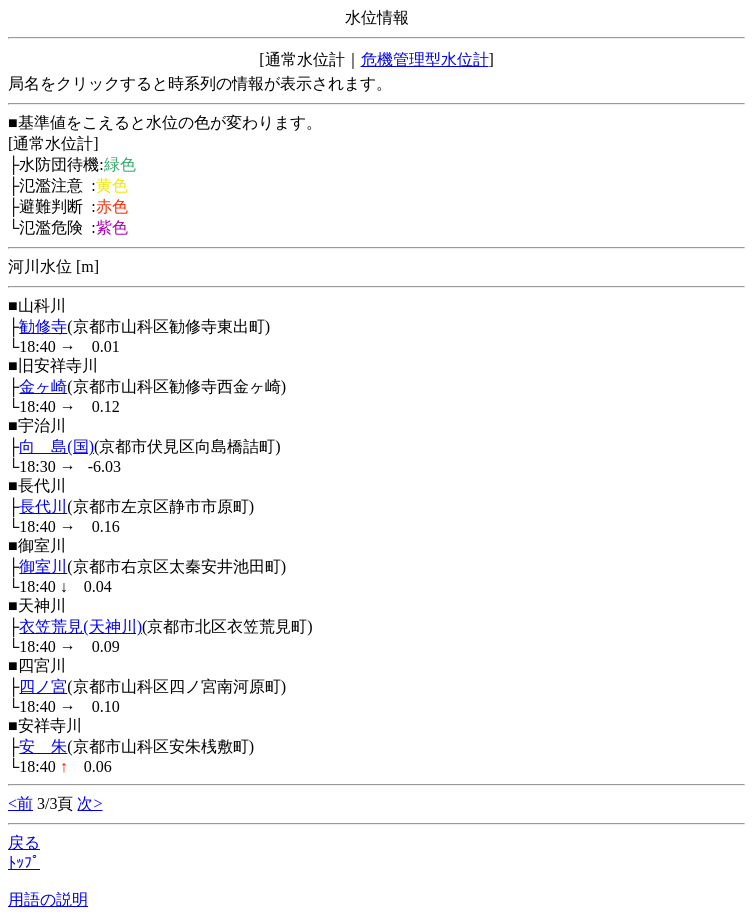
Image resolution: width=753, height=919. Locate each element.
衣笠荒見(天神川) (80, 626)
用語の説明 (48, 899)
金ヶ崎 (43, 386)
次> (89, 803)
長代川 (43, 506)
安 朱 (43, 746)
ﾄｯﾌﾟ (24, 862)
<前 (20, 803)
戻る (24, 842)
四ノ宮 (43, 686)
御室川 (43, 566)
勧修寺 (43, 326)
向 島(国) (56, 446)
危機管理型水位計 (425, 59)
